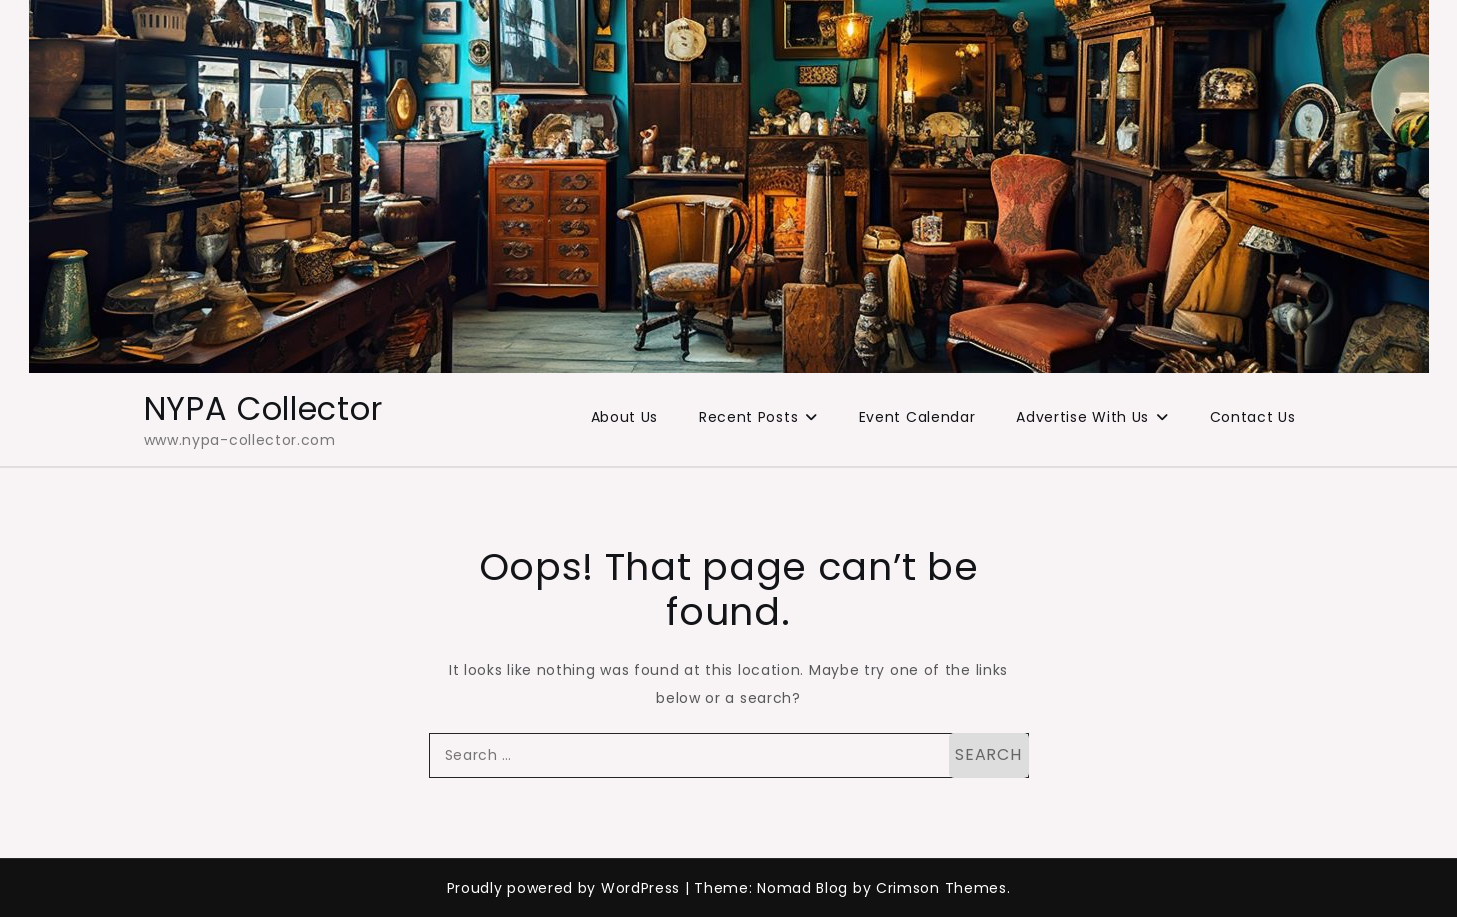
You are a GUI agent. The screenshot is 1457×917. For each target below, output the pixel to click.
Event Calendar (917, 417)
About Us (625, 417)
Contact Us (1253, 417)
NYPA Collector (263, 408)
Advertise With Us (1082, 417)
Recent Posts (748, 417)
